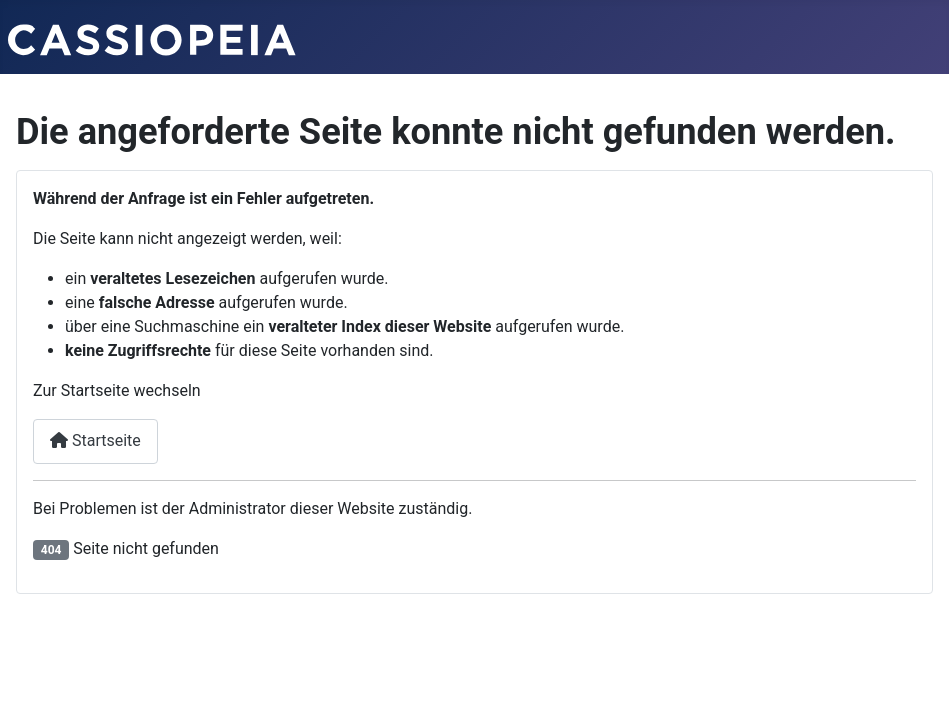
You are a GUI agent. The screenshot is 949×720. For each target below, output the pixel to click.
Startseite (95, 440)
